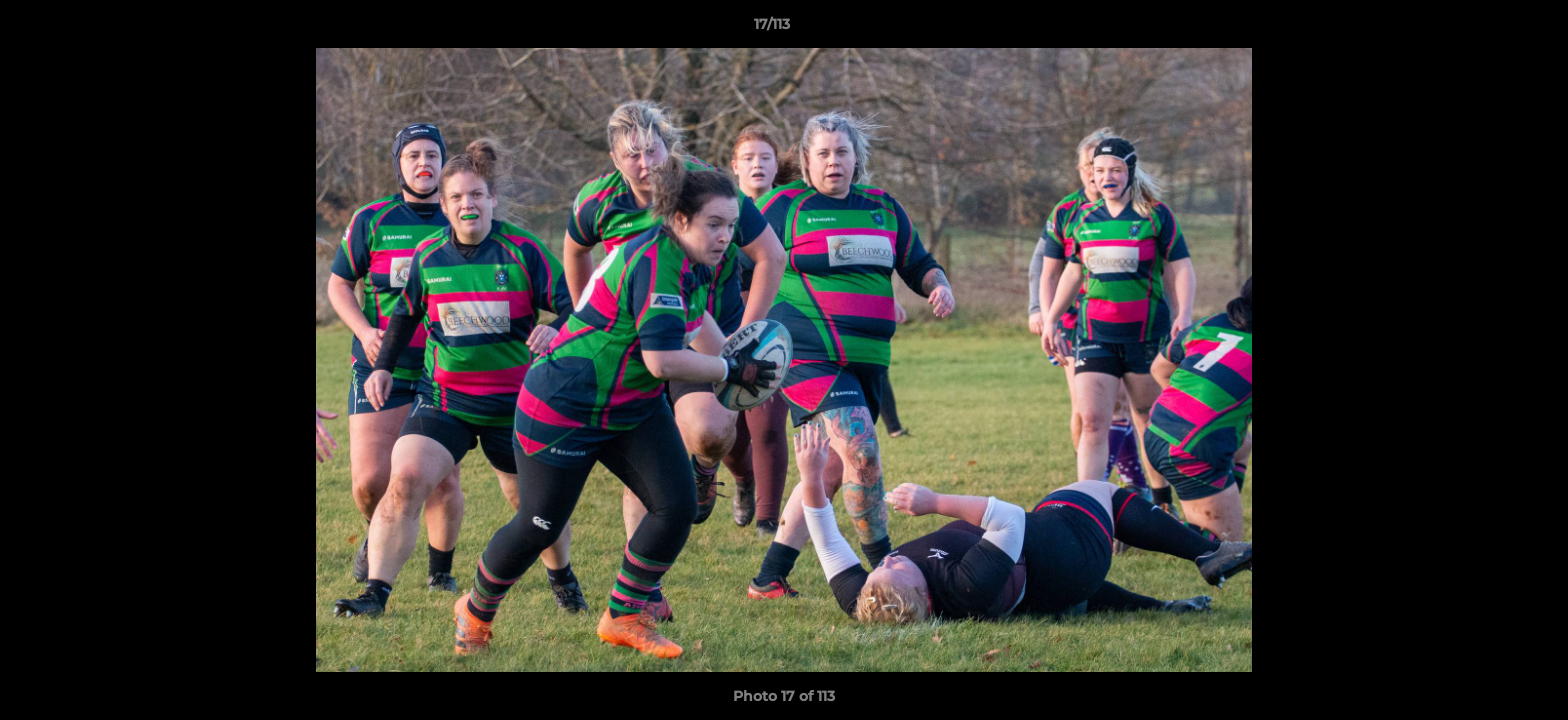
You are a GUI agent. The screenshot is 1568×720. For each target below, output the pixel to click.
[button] (1484, 29)
